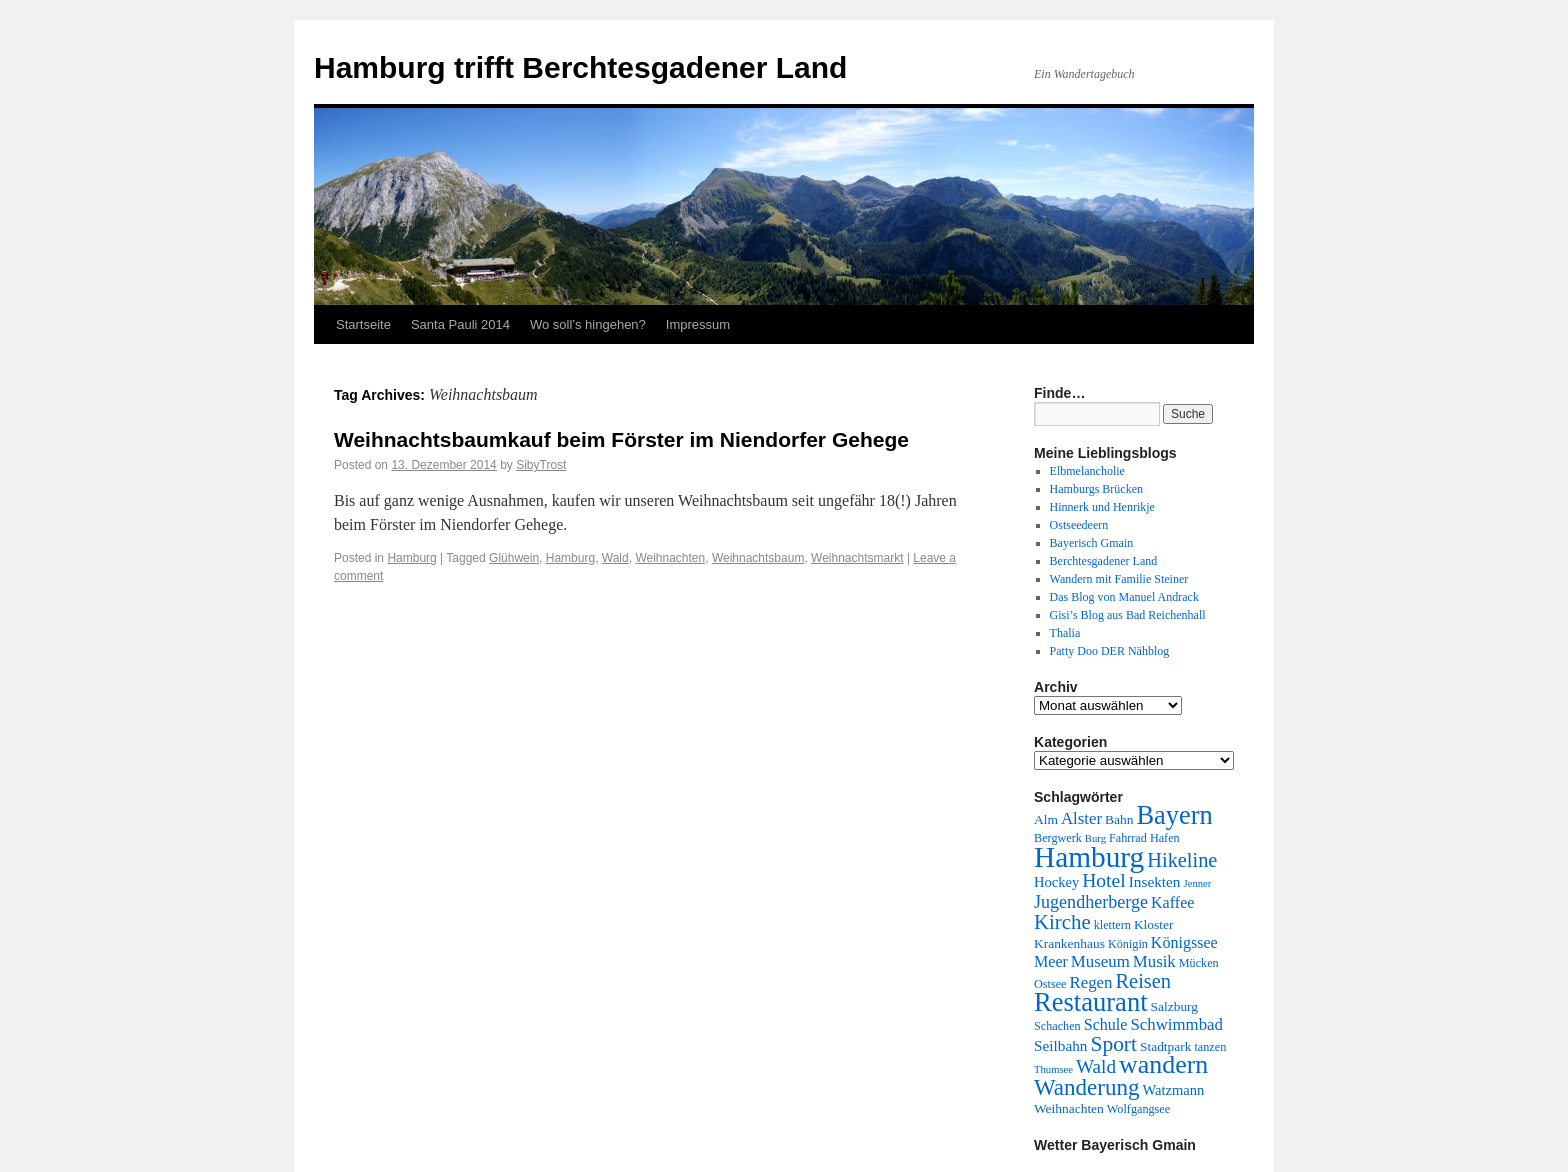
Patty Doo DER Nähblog (1110, 651)
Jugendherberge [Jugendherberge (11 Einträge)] (1091, 902)
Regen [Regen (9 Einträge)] (1091, 982)
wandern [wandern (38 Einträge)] (1163, 1064)
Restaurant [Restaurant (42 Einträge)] (1091, 1002)
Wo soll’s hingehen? (588, 324)
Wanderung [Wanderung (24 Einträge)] (1086, 1087)
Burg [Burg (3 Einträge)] (1095, 838)
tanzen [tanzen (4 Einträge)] (1210, 1047)
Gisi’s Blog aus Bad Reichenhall (1128, 615)
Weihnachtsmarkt (857, 558)
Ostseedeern (1079, 525)
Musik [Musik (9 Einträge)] (1154, 961)
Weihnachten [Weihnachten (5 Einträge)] (1069, 1108)
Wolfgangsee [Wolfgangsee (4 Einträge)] (1138, 1109)
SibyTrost (541, 465)
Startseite (363, 324)
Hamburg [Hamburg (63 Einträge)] (1089, 857)
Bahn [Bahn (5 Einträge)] (1119, 819)
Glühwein (514, 558)
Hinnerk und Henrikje (1102, 507)
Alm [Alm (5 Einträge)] (1046, 819)
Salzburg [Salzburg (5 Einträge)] (1175, 1006)
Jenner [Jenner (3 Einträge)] (1198, 883)
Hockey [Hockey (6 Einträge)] (1056, 882)
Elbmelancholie (1087, 471)
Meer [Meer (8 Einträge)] (1051, 961)
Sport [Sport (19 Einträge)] (1113, 1044)
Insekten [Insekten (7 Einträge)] (1155, 881)
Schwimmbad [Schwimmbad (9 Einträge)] (1176, 1024)
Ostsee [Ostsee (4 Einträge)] (1050, 984)
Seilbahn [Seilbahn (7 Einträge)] (1060, 1045)
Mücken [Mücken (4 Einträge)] (1199, 963)
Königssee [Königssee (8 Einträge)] (1184, 942)
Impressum (698, 324)
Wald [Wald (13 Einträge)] (1096, 1066)
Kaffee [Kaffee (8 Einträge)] (1172, 902)
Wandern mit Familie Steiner (1119, 579)
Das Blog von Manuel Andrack (1124, 597)
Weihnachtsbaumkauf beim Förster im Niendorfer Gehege (621, 439)
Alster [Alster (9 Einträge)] (1081, 818)
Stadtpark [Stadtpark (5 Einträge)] (1166, 1046)
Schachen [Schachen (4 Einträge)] (1057, 1026)
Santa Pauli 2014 (460, 324)
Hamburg (411, 558)
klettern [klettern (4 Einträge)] (1112, 925)
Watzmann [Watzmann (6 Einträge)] (1173, 1090)
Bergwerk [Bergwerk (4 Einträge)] (1058, 838)
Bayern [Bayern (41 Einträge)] (1174, 815)
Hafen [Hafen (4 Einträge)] (1165, 838)
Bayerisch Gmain (1092, 543)
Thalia (1065, 633)
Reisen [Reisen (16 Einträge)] (1143, 981)
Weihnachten (670, 558)
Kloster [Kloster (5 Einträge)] (1154, 924)
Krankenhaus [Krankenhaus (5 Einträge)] (1069, 943)
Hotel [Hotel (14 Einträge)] (1104, 880)
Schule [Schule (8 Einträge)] (1106, 1024)
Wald (615, 558)
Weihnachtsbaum (758, 558)
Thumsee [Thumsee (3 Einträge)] (1053, 1069)
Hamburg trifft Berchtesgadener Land (580, 67)
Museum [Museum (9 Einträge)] (1100, 961)
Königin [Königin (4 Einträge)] (1128, 944)
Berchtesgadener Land (1104, 561)
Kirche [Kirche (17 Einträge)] (1062, 922)
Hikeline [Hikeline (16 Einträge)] (1182, 860)
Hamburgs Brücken (1096, 489)
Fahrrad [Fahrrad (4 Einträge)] (1128, 838)
